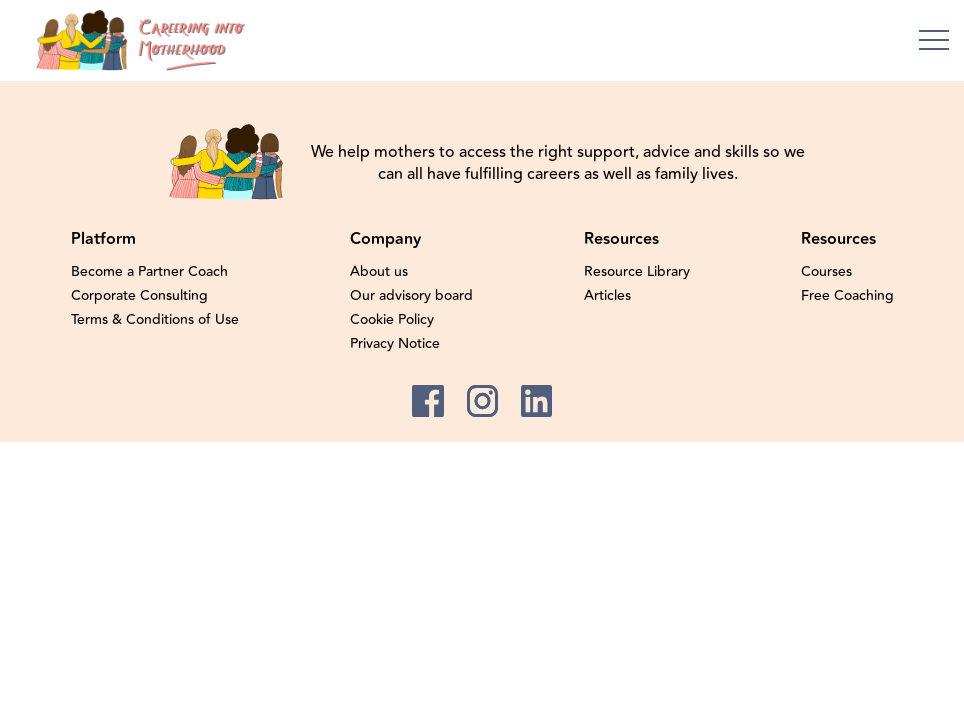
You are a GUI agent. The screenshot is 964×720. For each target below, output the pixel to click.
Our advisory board (411, 296)
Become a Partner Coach (149, 272)
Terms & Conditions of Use (155, 320)
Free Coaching (847, 296)
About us (379, 272)
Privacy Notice (395, 344)
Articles (607, 296)
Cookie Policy (392, 320)
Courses (826, 272)
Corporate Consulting (139, 296)
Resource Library (637, 272)
